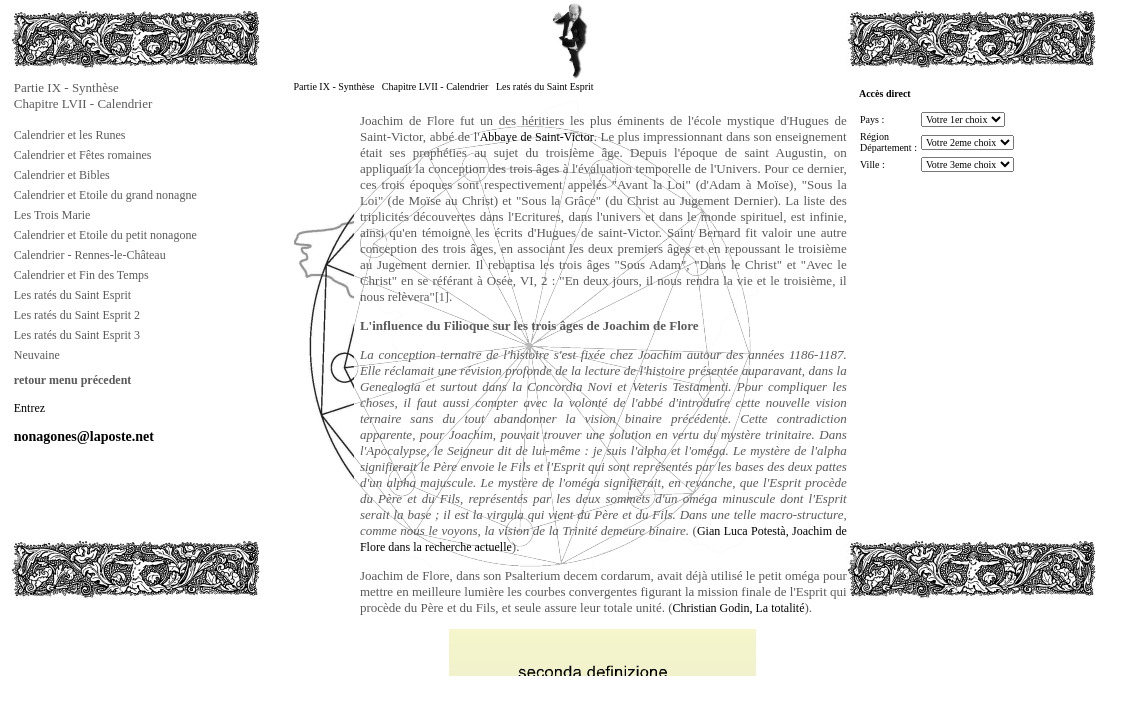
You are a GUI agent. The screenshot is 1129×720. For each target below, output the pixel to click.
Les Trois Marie (52, 215)
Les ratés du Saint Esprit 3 (77, 335)
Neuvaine (37, 355)
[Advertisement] (111, 644)
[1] (442, 297)
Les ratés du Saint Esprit (72, 295)
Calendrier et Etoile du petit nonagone (105, 235)
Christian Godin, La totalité (739, 608)
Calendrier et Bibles (62, 175)
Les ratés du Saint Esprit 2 (77, 315)
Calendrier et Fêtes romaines (83, 155)
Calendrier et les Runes (70, 135)
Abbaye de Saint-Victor (537, 137)
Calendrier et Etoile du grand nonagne (105, 195)
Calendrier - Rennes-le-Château (90, 255)
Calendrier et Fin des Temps (81, 275)
